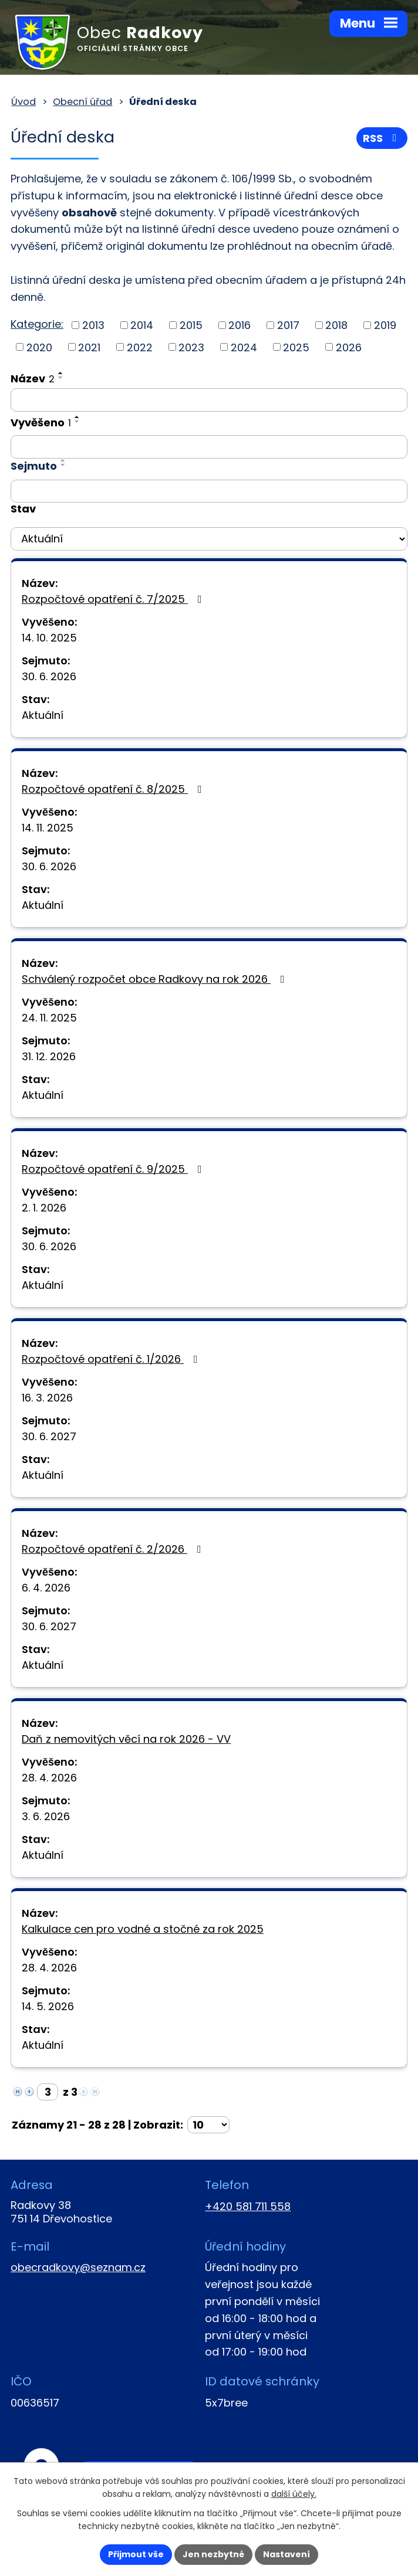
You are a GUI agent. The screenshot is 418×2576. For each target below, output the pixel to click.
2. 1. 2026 (44, 1207)
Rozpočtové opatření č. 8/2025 (114, 789)
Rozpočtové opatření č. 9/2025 (114, 1169)
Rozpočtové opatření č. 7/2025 (114, 599)
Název (33, 378)
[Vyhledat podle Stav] (209, 539)
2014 (141, 325)
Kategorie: (37, 324)
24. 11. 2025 (49, 1017)
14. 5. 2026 (48, 2006)
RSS (382, 138)
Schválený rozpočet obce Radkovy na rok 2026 (155, 979)
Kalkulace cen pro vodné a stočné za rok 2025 (143, 1929)
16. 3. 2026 (47, 1397)
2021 (89, 347)
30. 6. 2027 (49, 1436)
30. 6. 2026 (49, 676)
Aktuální (42, 715)
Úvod (23, 101)
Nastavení (286, 2554)
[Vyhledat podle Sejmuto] (209, 491)
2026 (349, 347)
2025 (296, 347)
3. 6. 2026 (46, 1816)
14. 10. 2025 (49, 637)
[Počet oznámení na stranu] (208, 2124)
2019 (385, 325)
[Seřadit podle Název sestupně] (61, 377)
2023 (191, 347)
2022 (140, 347)
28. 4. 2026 (49, 1777)
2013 (93, 325)
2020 (39, 347)
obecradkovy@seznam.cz (78, 2267)
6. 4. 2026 (46, 1587)
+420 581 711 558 (248, 2206)
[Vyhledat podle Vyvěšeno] (209, 447)
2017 (288, 325)
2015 (191, 325)
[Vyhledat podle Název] (209, 400)
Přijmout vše (136, 2554)
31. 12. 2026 (49, 1056)
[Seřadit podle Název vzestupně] (61, 373)
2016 (239, 325)
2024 (244, 347)
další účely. (293, 2494)
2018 (336, 325)
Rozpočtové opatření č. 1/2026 (112, 1359)
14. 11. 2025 (47, 827)
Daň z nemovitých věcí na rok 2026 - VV (126, 1739)
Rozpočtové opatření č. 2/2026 (114, 1549)
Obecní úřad (82, 101)
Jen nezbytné (213, 2554)
